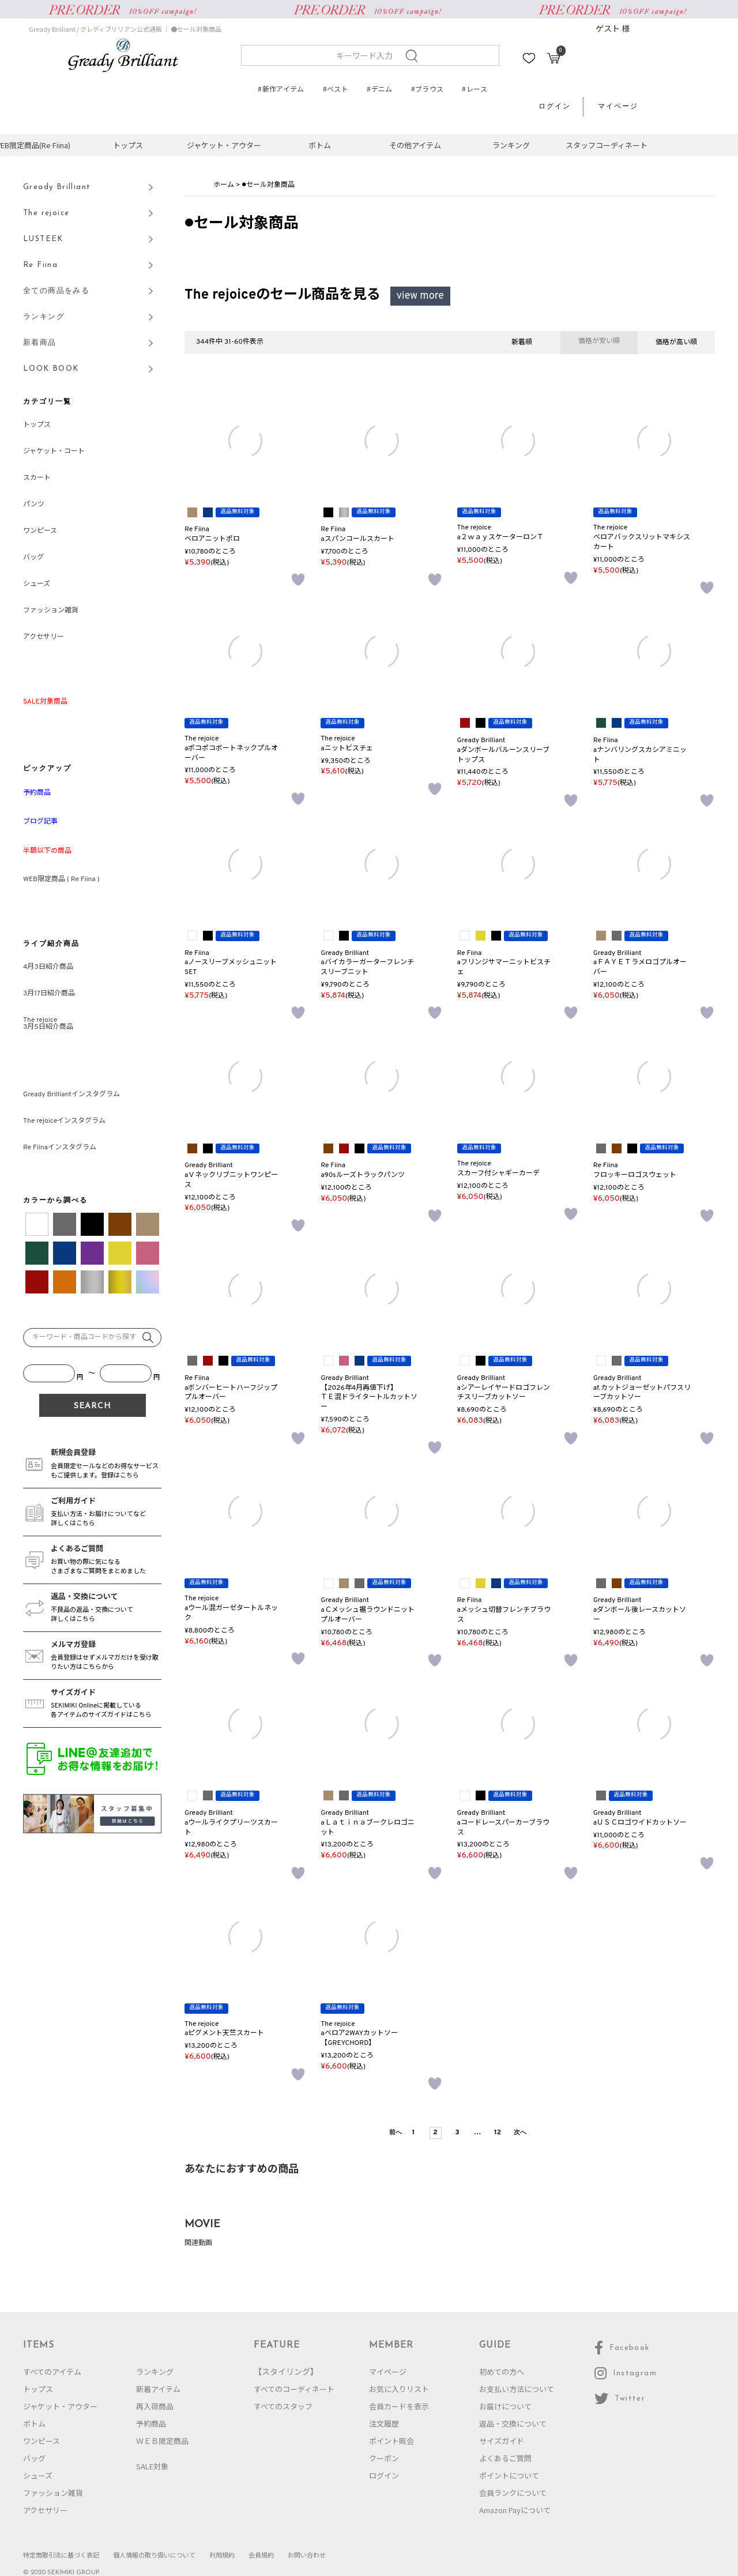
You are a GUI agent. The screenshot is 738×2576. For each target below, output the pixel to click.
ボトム (319, 145)
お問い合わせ (307, 2554)
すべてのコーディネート (294, 2388)
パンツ (33, 504)
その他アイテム (415, 145)
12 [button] (497, 2133)
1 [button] (413, 2133)
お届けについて (505, 2406)
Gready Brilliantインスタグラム (71, 1094)
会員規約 (261, 2554)
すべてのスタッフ (283, 2406)
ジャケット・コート (54, 451)
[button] (393, 2133)
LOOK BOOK (51, 369)
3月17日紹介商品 (49, 993)
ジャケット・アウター (224, 145)
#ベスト (335, 88)
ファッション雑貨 (50, 610)
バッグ (33, 557)
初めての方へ (501, 2371)
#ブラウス (427, 88)
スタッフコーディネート (606, 145)
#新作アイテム (281, 88)
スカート (37, 478)
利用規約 (222, 2554)
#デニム (379, 88)
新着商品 (40, 343)
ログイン (555, 106)
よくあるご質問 (505, 2458)
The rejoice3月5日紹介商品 (48, 1024)
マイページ (618, 106)
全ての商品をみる (56, 291)
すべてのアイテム (52, 2371)
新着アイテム (158, 2388)
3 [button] (457, 2133)
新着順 (521, 342)
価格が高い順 (676, 342)
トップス (128, 145)
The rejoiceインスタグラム (64, 1121)
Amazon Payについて (515, 2509)
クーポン (384, 2458)
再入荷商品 (155, 2406)
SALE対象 (152, 2466)
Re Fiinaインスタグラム (59, 1147)
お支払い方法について (516, 2388)
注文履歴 (384, 2423)
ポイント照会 (391, 2440)
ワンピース (40, 531)
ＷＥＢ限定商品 (162, 2440)
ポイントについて (509, 2475)
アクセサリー (43, 637)
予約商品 (151, 2423)
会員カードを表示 (399, 2406)
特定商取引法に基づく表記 (61, 2554)
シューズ (36, 584)
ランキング (511, 145)
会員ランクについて (513, 2492)
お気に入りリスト (399, 2388)
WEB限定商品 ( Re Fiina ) (61, 879)
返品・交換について (513, 2423)
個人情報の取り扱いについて (154, 2554)
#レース (474, 88)
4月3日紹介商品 (48, 967)
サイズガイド (501, 2440)
